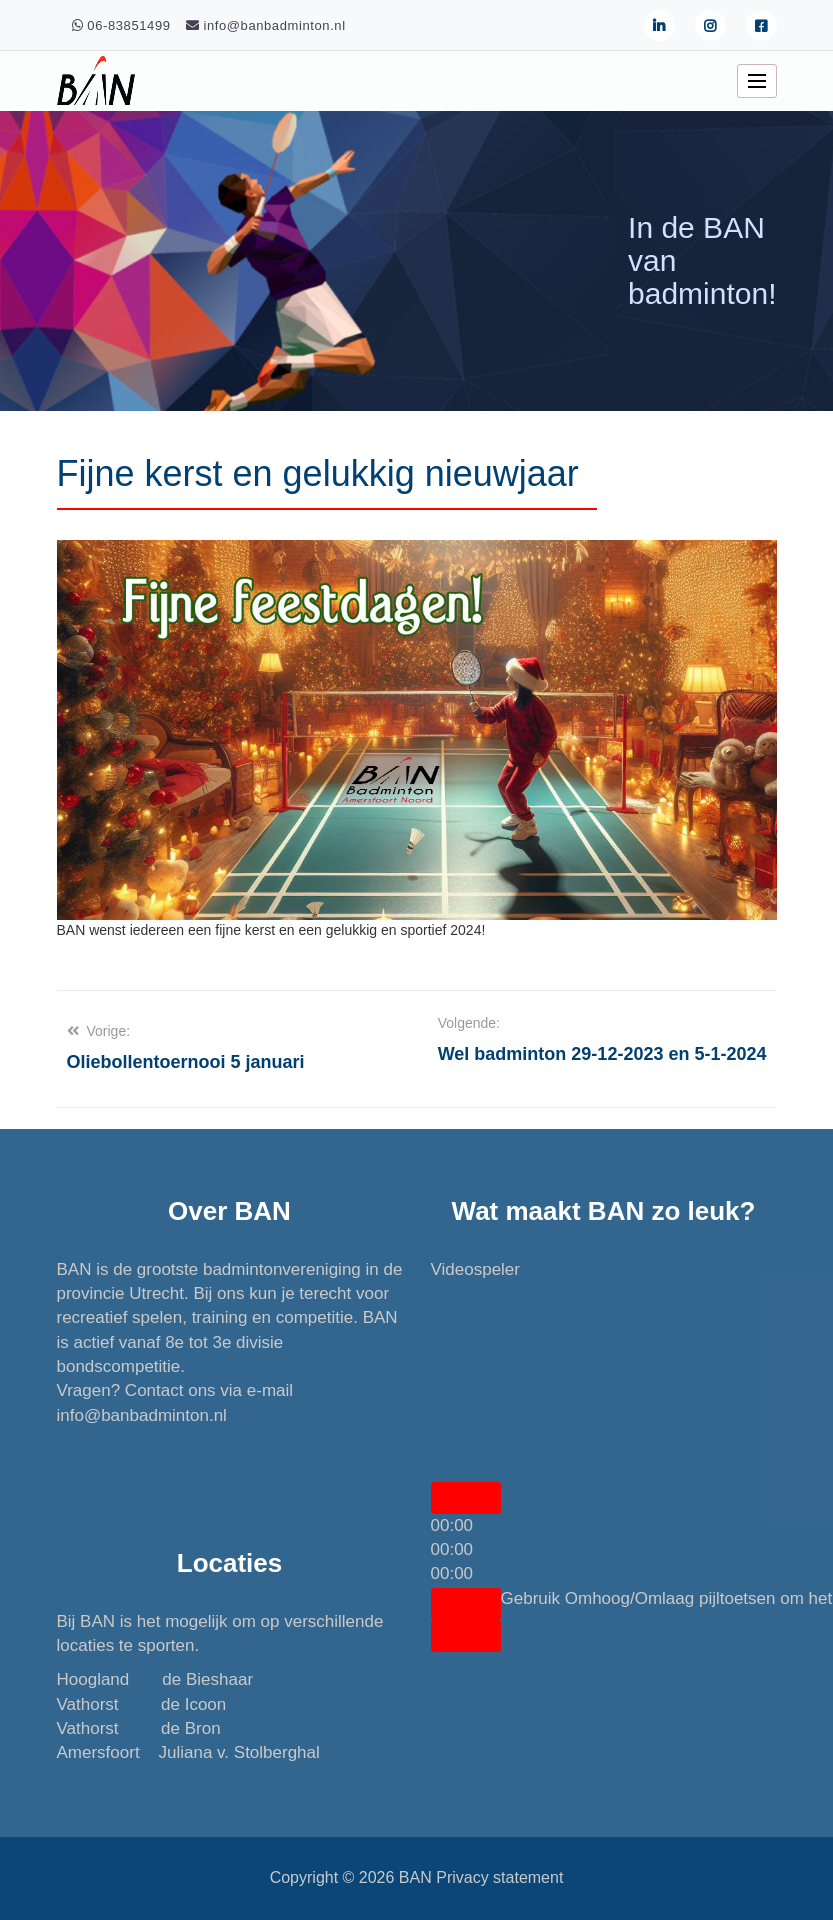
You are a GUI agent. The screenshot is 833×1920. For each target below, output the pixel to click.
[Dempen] (466, 1604)
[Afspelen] (466, 1498)
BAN (415, 1877)
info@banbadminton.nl (142, 1415)
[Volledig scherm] (466, 1636)
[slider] (452, 1549)
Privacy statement (499, 1877)
